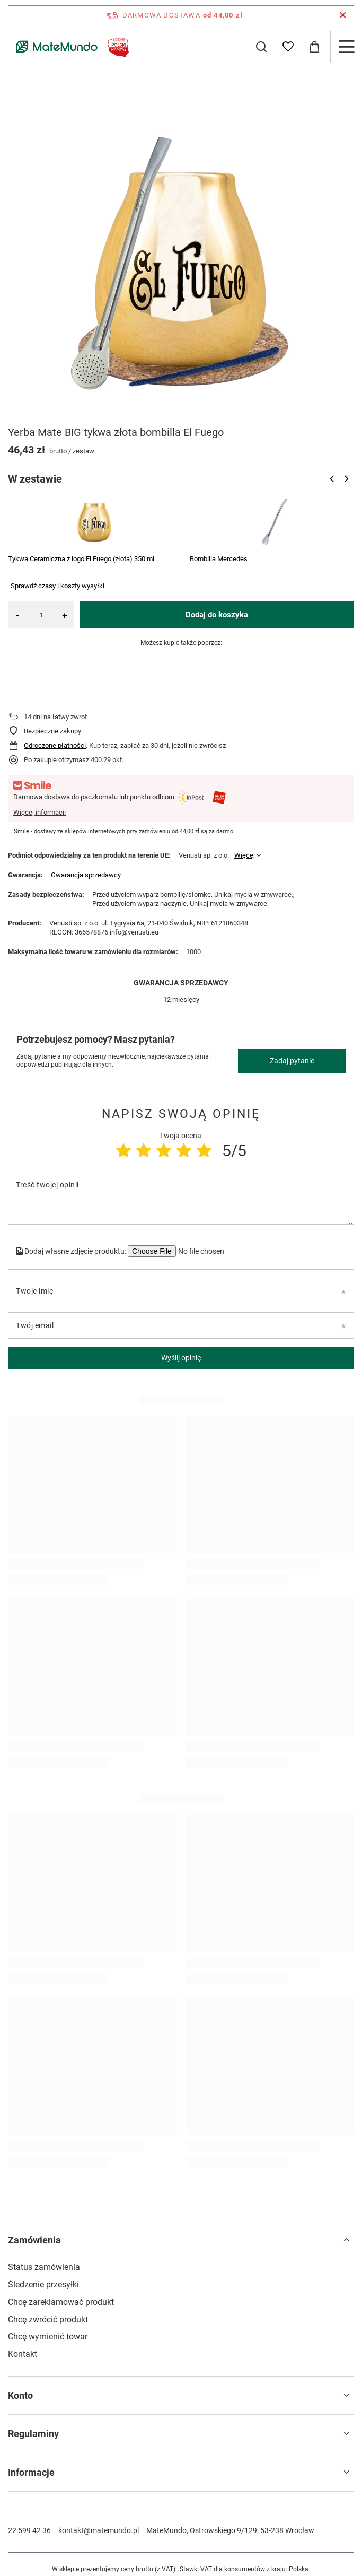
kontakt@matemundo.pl (98, 2530)
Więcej (244, 855)
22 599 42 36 (29, 2530)
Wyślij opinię (181, 1358)
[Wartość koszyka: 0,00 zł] (314, 47)
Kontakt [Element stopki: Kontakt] (22, 2354)
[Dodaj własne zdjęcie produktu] (200, 1251)
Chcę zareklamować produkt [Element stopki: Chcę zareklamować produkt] (61, 2302)
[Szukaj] (261, 47)
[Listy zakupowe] (288, 47)
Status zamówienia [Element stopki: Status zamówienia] (44, 2267)
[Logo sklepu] (70, 46)
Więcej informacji (39, 812)
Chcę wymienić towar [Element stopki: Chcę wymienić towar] (47, 2337)
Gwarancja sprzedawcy (86, 875)
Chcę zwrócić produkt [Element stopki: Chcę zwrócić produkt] (48, 2320)
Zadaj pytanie (292, 1060)
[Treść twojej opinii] (181, 1198)
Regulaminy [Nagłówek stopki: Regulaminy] (33, 2433)
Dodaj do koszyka (217, 614)
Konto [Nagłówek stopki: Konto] (20, 2395)
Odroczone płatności (55, 745)
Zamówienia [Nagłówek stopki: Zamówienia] (34, 2240)
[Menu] (346, 47)
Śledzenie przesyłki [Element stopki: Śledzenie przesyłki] (43, 2285)
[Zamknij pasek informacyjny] (343, 15)
